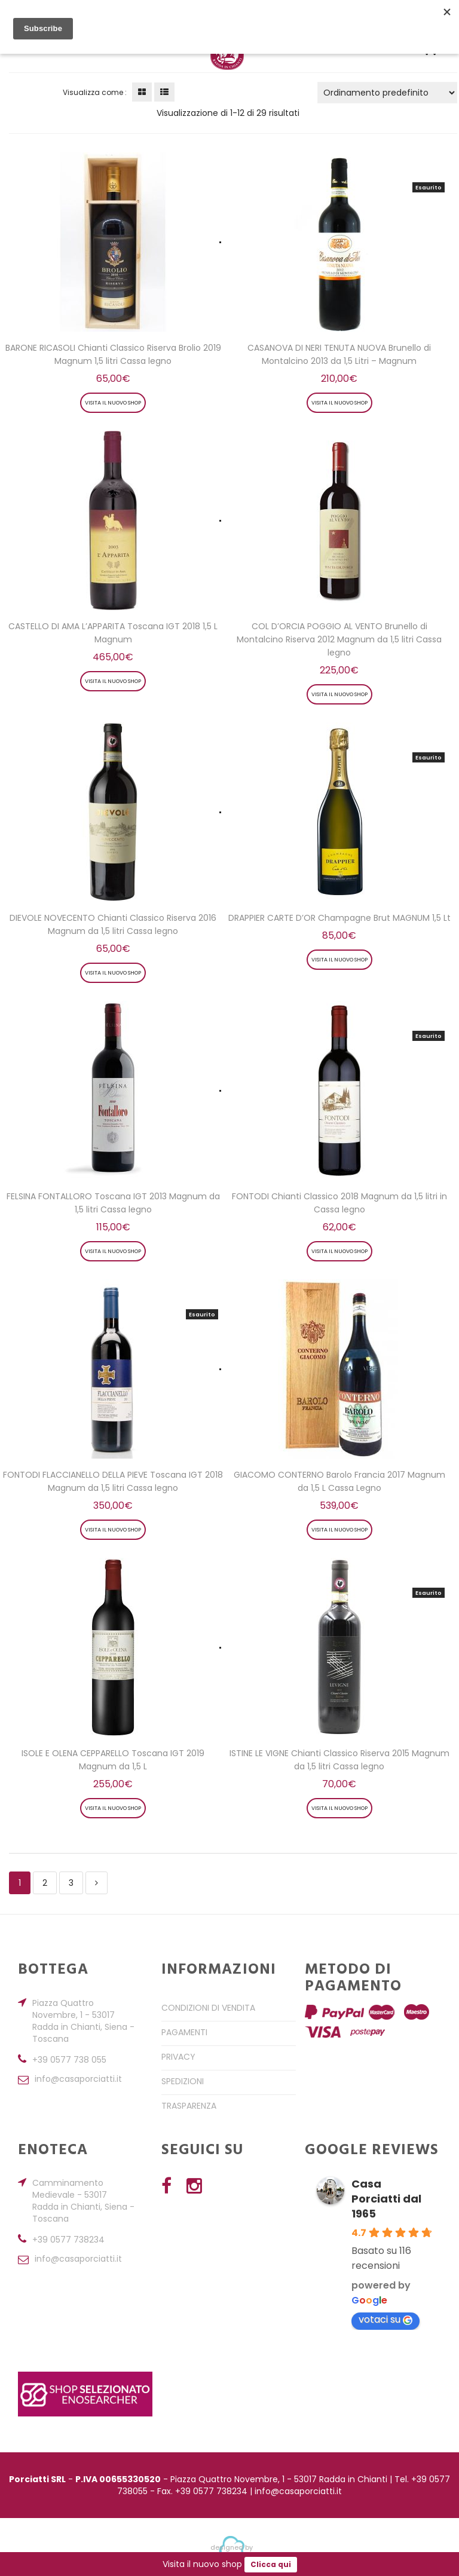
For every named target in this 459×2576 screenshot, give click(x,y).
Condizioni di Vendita (208, 2008)
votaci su (385, 2319)
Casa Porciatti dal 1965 (386, 2198)
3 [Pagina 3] (71, 1883)
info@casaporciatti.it (78, 2080)
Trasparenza (188, 2106)
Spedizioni (182, 2081)
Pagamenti (184, 2032)
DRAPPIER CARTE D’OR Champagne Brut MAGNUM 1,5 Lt (339, 918)
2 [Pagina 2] (44, 1883)
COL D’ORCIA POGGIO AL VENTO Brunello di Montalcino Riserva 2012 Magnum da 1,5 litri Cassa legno (339, 639)
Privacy (178, 2057)
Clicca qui (270, 2564)
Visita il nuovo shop (113, 402)
